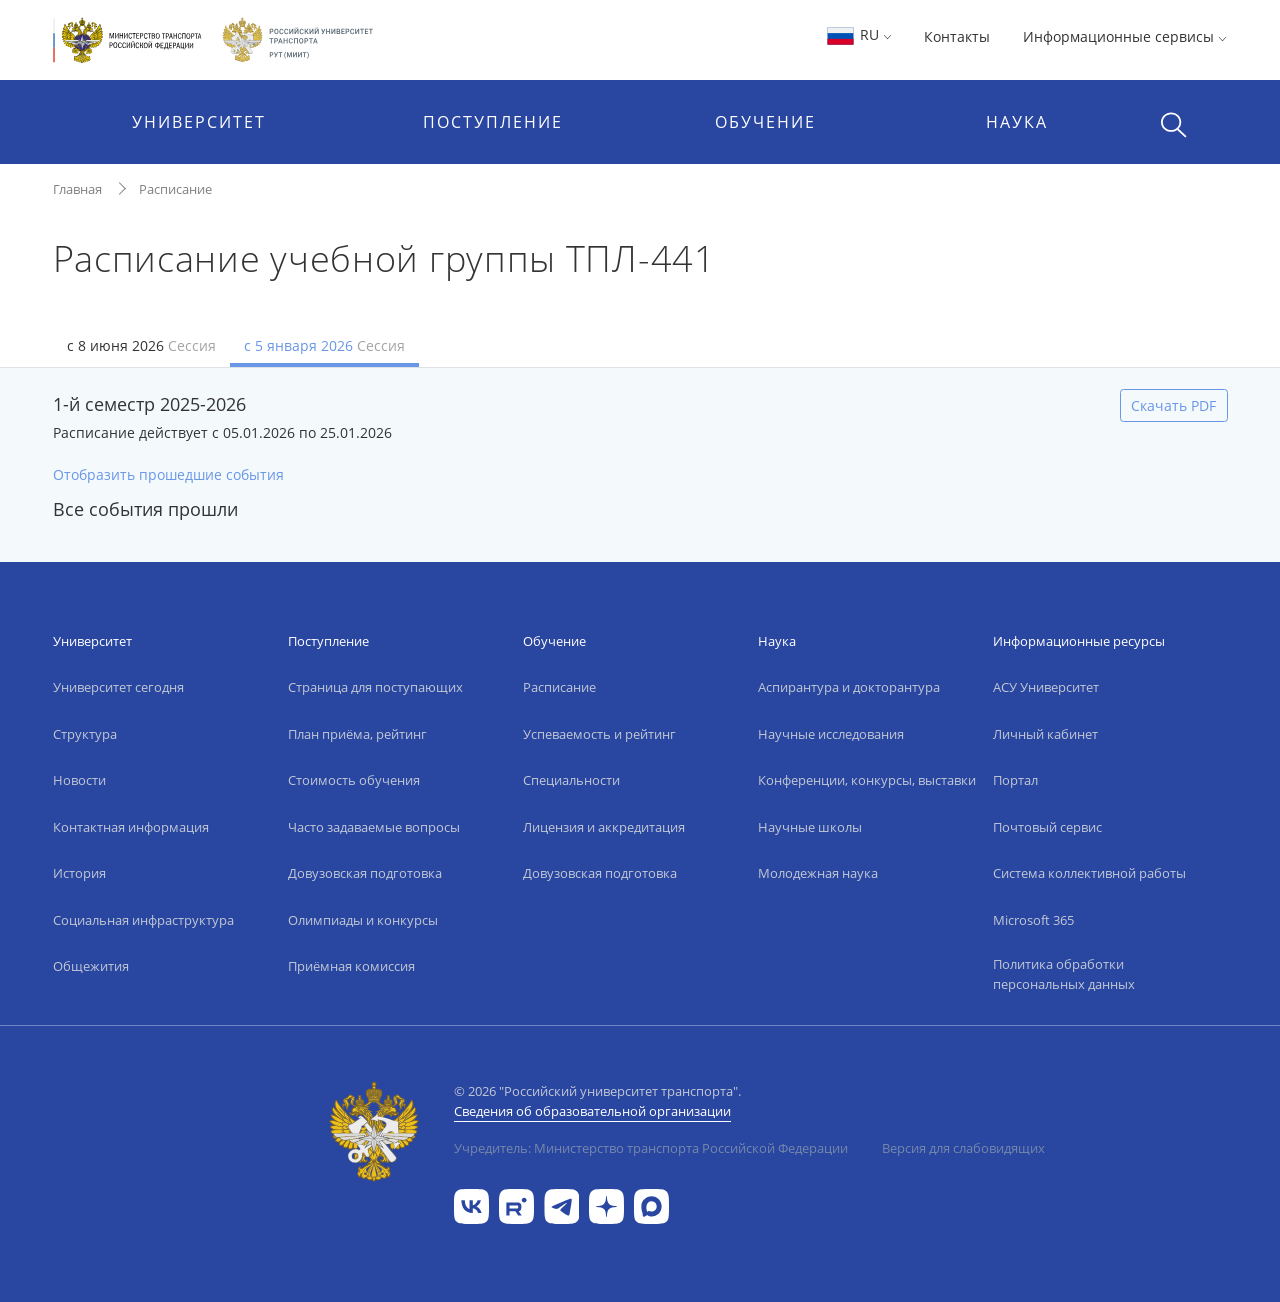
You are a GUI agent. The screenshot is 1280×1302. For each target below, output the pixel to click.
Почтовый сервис (1047, 827)
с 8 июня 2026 (141, 345)
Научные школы (810, 827)
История (79, 873)
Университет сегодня (118, 687)
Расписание (175, 189)
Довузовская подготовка (365, 873)
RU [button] (858, 34)
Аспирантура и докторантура (849, 687)
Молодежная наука (818, 873)
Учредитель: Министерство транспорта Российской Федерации (651, 1148)
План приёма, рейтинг (357, 734)
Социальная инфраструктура (143, 920)
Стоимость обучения (354, 780)
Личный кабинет (1045, 734)
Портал (1015, 780)
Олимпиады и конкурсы (363, 920)
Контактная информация (131, 827)
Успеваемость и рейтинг (599, 734)
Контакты (957, 36)
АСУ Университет (1046, 687)
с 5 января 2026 (324, 345)
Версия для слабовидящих (963, 1148)
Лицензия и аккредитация (604, 827)
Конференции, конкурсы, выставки (867, 780)
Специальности (571, 780)
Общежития (91, 966)
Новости (79, 780)
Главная (77, 189)
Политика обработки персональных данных (1064, 974)
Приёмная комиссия (351, 966)
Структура (85, 734)
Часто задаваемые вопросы (374, 827)
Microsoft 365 (1033, 920)
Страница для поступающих (375, 687)
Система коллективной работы (1089, 873)
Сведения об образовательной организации (592, 1111)
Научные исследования (831, 734)
